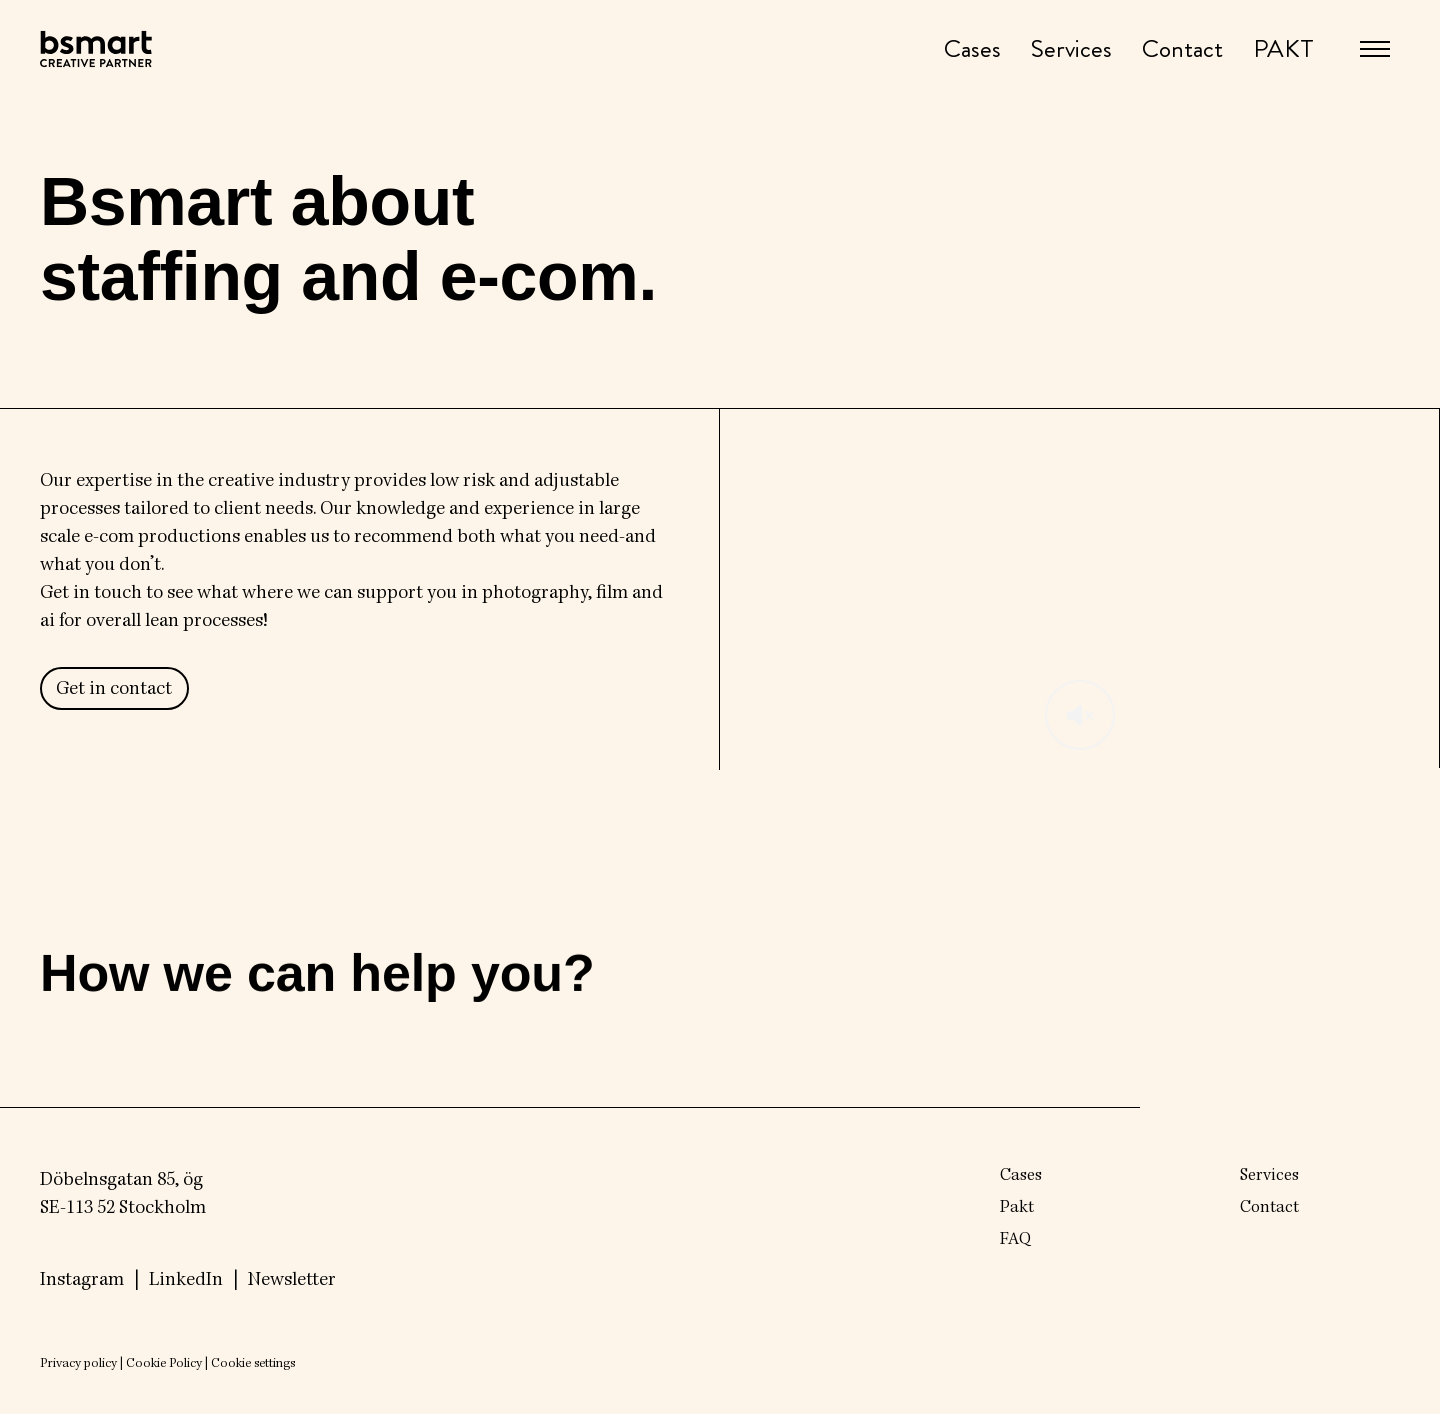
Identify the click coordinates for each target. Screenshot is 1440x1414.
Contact (1182, 49)
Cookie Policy (164, 1364)
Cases (972, 49)
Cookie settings (253, 1364)
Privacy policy (78, 1364)
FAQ (1015, 1240)
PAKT (1283, 49)
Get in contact (114, 690)
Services (1071, 49)
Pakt (1017, 1208)
